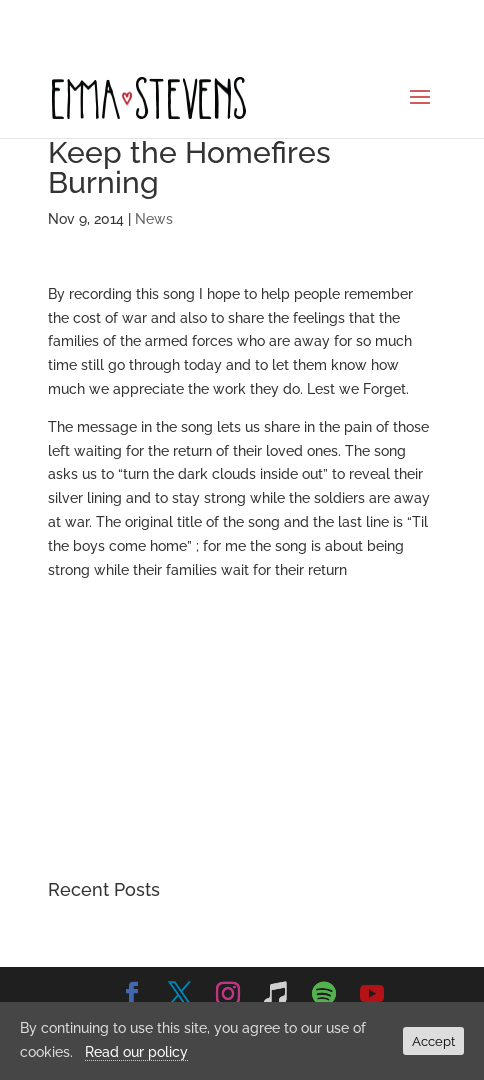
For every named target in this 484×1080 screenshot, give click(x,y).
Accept (433, 1041)
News (154, 219)
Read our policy (136, 1052)
